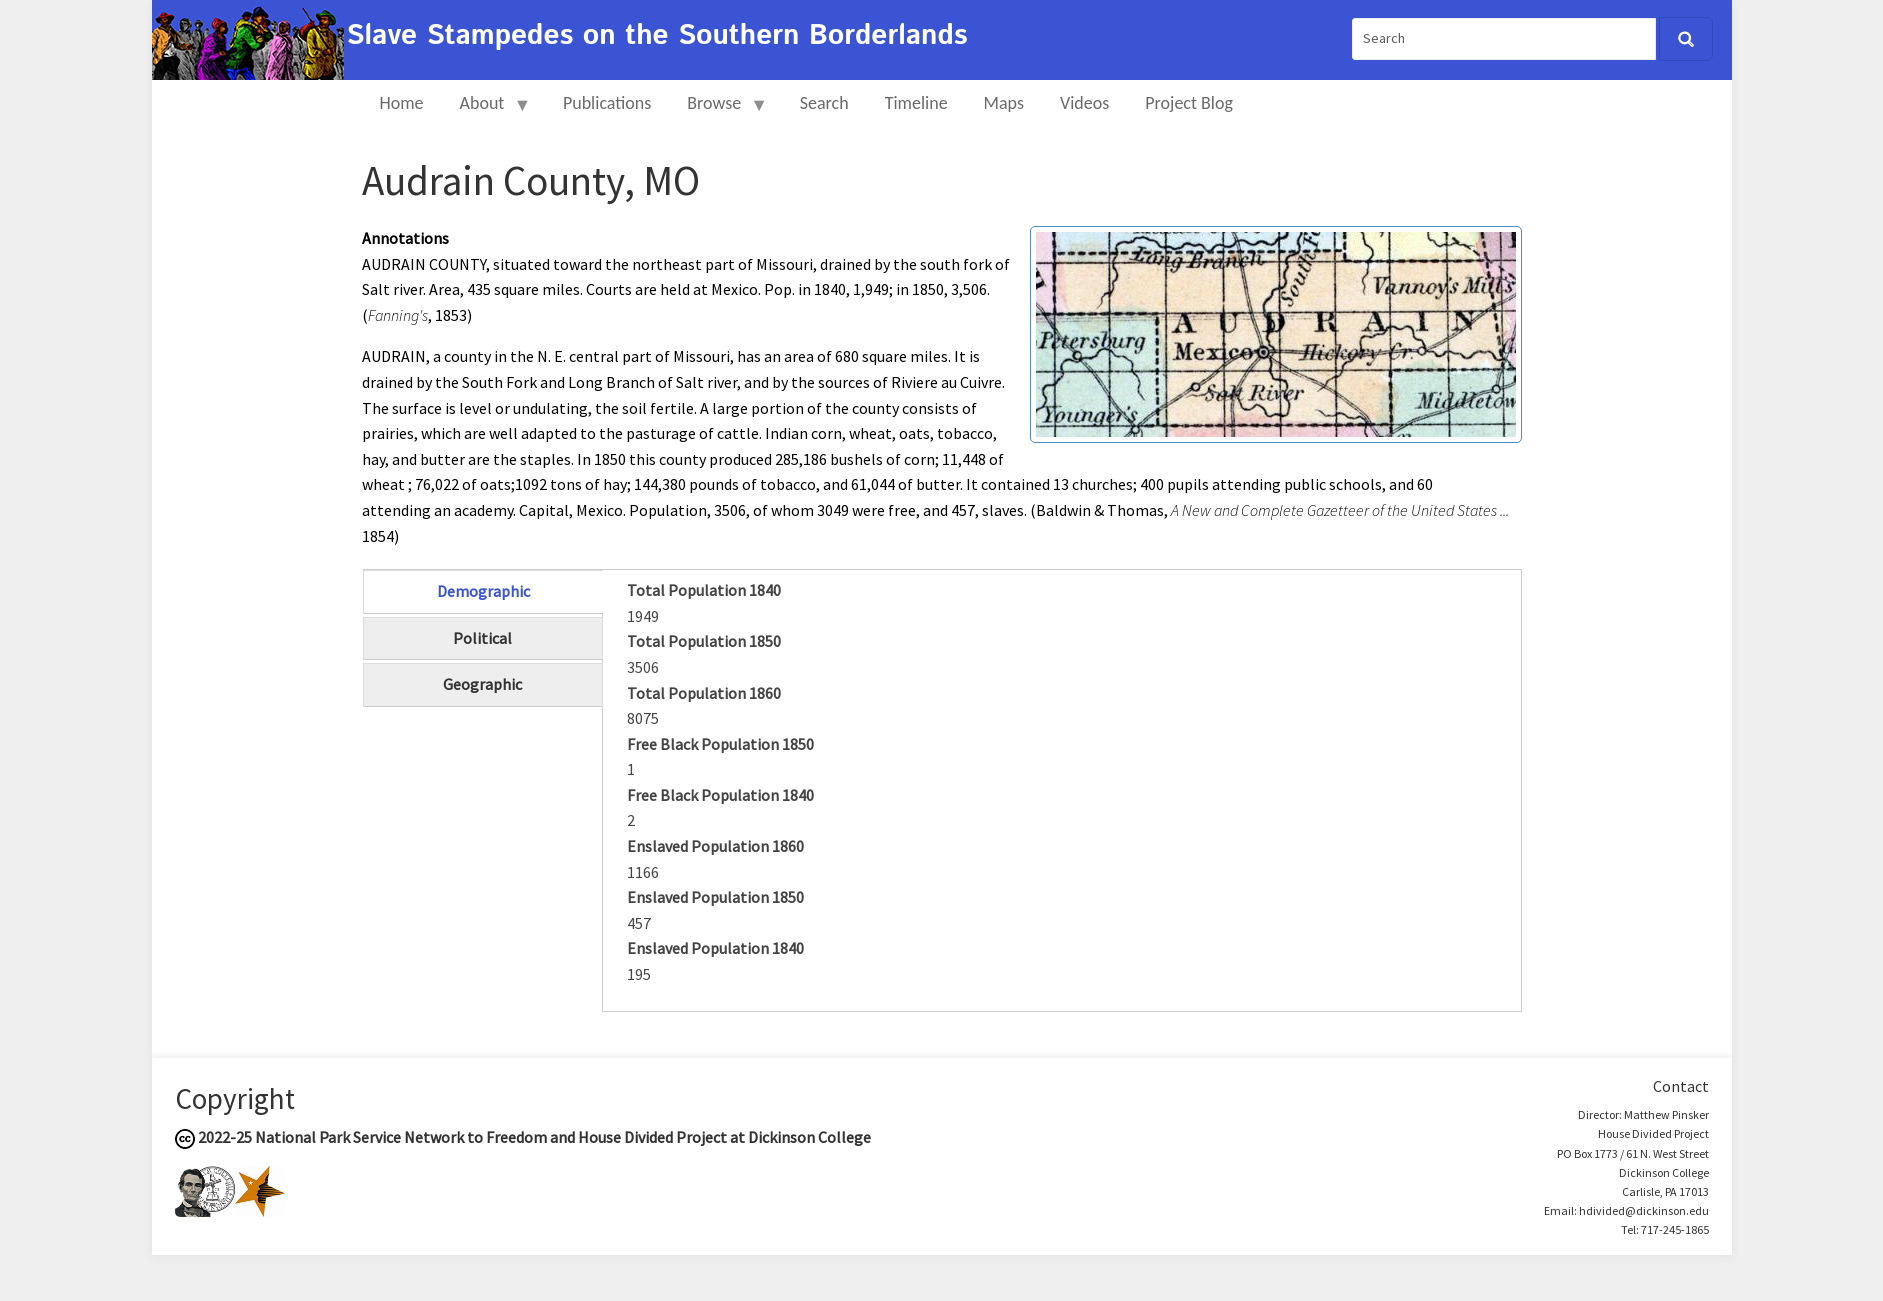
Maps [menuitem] (1004, 103)
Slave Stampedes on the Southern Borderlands (657, 36)
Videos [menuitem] (1084, 103)
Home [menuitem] (402, 103)
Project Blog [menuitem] (1189, 103)
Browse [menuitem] (718, 111)
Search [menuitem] (824, 103)
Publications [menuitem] (607, 103)
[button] (1276, 332)
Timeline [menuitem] (916, 103)
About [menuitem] (487, 111)
